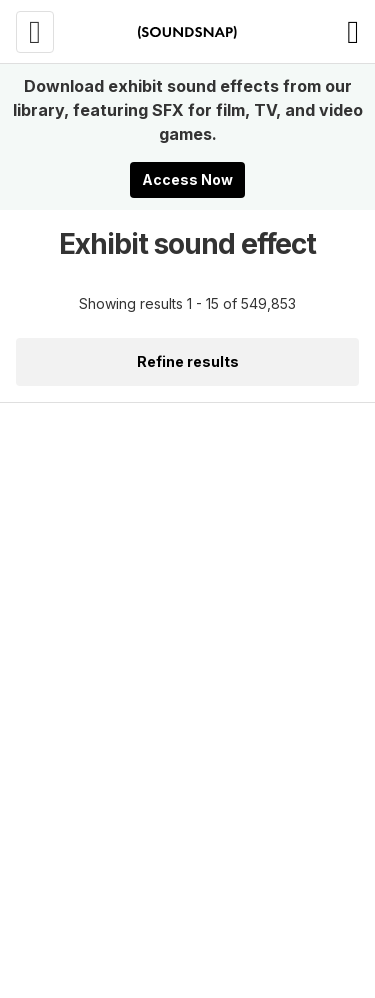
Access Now (187, 179)
